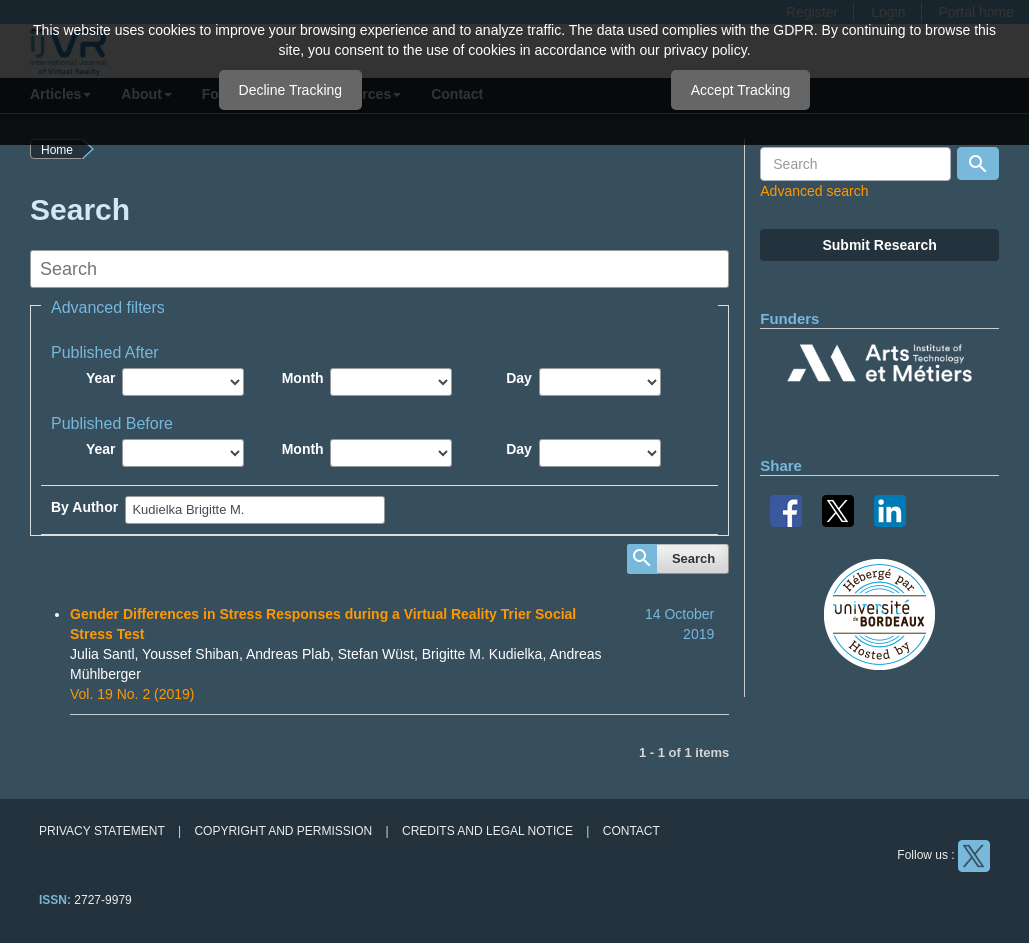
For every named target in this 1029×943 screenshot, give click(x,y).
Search (693, 558)
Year (101, 378)
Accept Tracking (741, 90)
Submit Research (879, 245)
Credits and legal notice (487, 831)
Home (57, 150)
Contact (631, 831)
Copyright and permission (283, 831)
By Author (84, 507)
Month (303, 378)
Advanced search (814, 191)
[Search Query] (855, 164)
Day (519, 378)
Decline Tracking (291, 90)
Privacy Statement (102, 831)
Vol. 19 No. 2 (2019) (132, 694)
